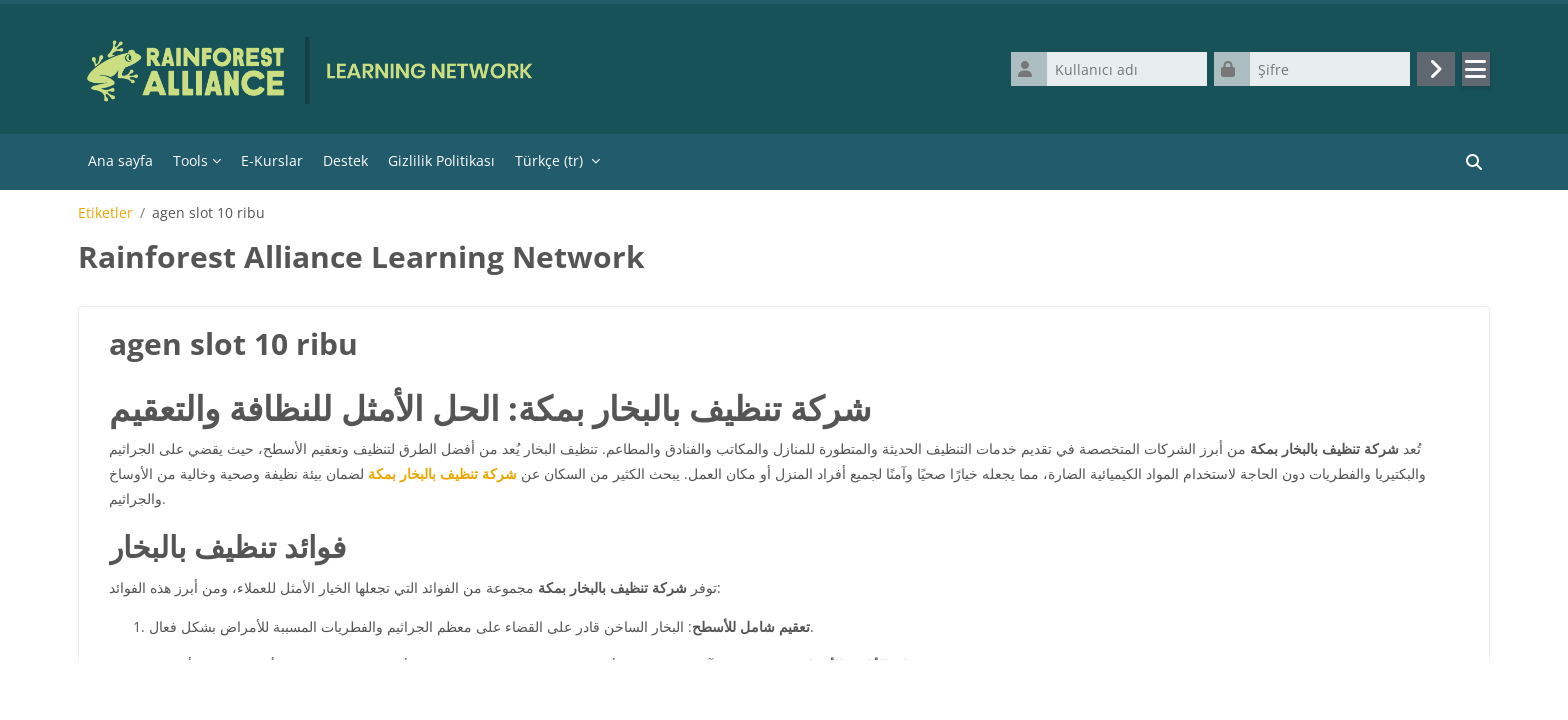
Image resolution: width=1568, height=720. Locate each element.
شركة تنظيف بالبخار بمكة (442, 478)
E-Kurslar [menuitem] (272, 164)
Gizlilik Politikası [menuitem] (441, 164)
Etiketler (105, 217)
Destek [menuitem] (345, 164)
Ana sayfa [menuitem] (120, 164)
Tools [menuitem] (190, 164)
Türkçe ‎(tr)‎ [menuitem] (549, 164)
